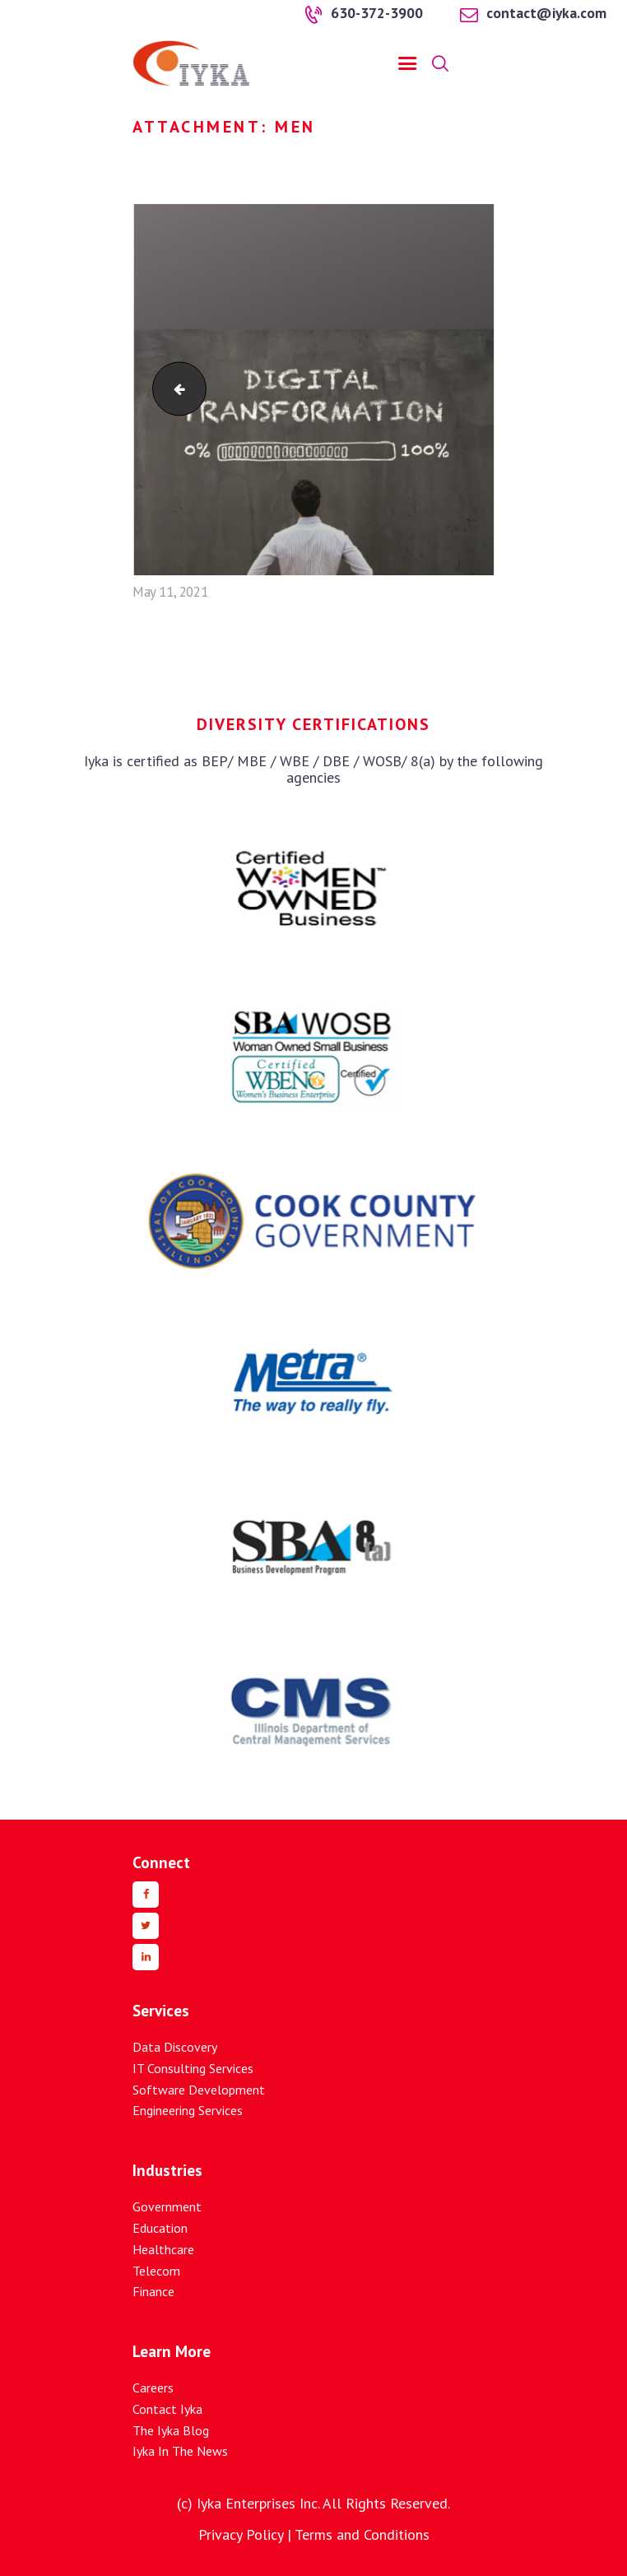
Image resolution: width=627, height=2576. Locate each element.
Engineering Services (187, 2110)
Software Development (198, 2089)
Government (167, 2206)
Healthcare (163, 2249)
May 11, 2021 (169, 592)
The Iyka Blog (170, 2430)
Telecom (156, 2270)
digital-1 (173, 389)
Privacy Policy (240, 2534)
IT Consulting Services (192, 2068)
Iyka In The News (180, 2451)
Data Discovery (174, 2047)
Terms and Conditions (362, 2534)
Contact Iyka (167, 2409)
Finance (153, 2291)
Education (160, 2228)
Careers (153, 2387)
